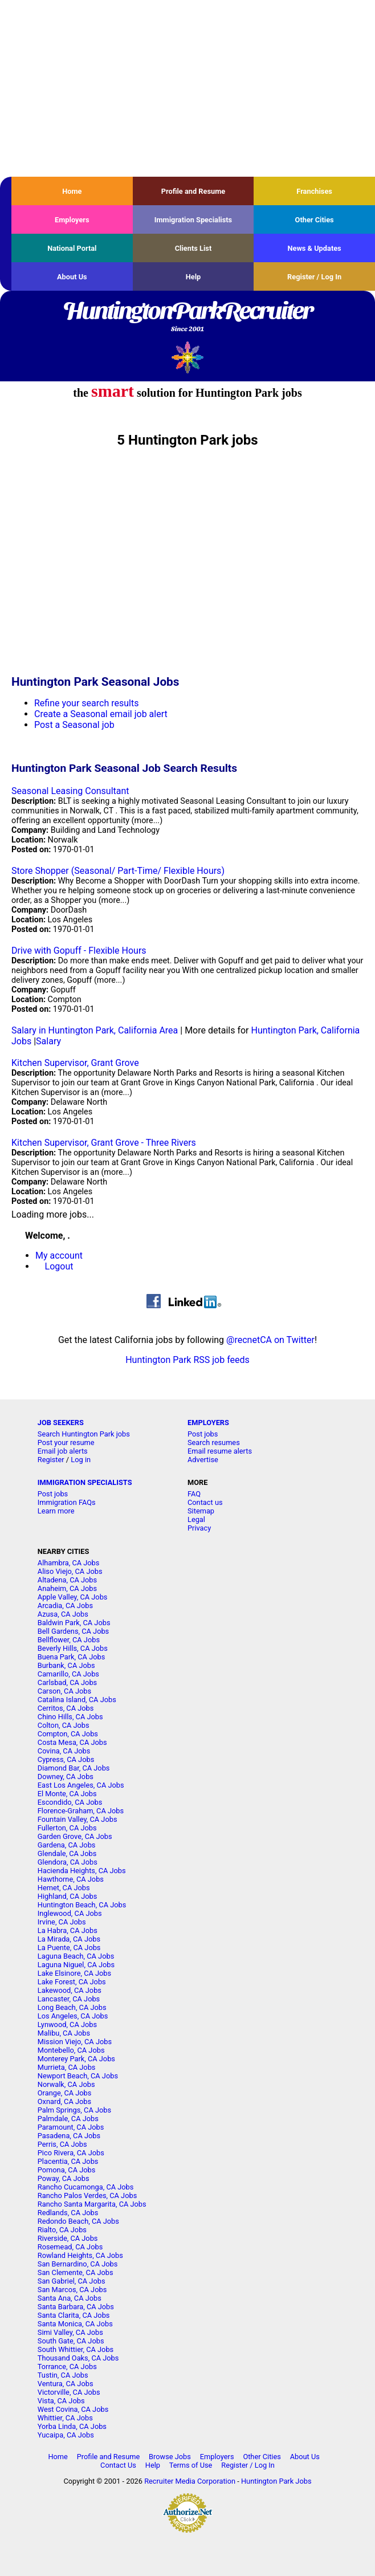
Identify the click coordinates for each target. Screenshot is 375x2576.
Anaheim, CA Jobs (67, 1588)
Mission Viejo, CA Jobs (75, 2041)
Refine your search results (86, 703)
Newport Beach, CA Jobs (78, 2076)
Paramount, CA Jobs (71, 2127)
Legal (196, 1519)
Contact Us (118, 2465)
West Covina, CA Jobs (73, 2409)
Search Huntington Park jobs (84, 1434)
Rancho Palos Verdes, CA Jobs (87, 2195)
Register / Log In (314, 276)
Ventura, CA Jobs (65, 2383)
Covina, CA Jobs (64, 1751)
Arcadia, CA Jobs (65, 1605)
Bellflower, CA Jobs (69, 1639)
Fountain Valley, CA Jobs (77, 1819)
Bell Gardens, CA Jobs (73, 1631)
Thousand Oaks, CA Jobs (78, 2358)
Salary (48, 1041)
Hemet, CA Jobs (64, 1887)
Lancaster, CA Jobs (69, 1999)
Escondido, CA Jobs (70, 1802)
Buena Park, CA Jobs (71, 1657)
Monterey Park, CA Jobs (76, 2058)
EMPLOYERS (208, 1422)
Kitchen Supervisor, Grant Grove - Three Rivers (103, 1142)
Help (193, 276)
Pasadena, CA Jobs (69, 2135)
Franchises (314, 191)
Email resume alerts (220, 1451)
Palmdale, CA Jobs (68, 2118)
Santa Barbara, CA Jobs (76, 2306)
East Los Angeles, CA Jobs (81, 1785)
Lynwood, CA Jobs (67, 2024)
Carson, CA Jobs (64, 1691)
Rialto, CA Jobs (62, 2229)
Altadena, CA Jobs (67, 1580)
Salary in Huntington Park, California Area (94, 1030)
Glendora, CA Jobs (67, 1862)
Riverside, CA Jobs (68, 2238)
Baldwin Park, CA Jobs (74, 1622)
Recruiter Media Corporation (189, 2481)
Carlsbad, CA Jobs (67, 1682)
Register (51, 1459)
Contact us (205, 1502)
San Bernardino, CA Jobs (78, 2264)
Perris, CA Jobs (62, 2144)
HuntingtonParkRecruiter (187, 317)
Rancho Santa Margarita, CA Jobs (92, 2204)
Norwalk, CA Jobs (66, 2084)
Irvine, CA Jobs (62, 1922)
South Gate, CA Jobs (71, 2341)
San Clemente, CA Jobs (75, 2272)
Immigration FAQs (67, 1502)
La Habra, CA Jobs (67, 1930)
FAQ (194, 1494)
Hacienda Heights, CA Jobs (82, 1870)
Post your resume (66, 1442)
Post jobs (203, 1434)
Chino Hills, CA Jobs (70, 1716)
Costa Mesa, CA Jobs (72, 1742)
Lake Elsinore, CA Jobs (74, 1973)
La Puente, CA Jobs (69, 1947)
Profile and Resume (193, 191)
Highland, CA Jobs (67, 1896)
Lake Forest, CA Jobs (72, 1981)
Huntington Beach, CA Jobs (82, 1905)
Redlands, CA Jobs (68, 2212)
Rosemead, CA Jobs (70, 2247)
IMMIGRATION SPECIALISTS (85, 1482)
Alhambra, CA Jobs (69, 1562)
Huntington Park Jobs (276, 2481)
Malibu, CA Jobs (64, 2033)
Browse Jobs (170, 2456)
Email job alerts (63, 1451)
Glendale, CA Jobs (67, 1853)
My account (59, 1255)
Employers (72, 219)
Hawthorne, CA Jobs (71, 1879)
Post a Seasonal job (74, 724)
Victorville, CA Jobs (69, 2392)
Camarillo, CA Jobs (68, 1674)
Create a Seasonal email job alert (101, 714)
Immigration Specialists (193, 219)
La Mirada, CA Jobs (69, 1939)
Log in (81, 1459)
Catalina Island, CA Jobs (77, 1699)
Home (71, 191)
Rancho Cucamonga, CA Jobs (86, 2187)
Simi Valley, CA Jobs (70, 2332)
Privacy (199, 1528)
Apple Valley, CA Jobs (73, 1597)
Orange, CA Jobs (65, 2093)
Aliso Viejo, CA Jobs (70, 1571)
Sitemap (201, 1511)
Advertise (203, 1459)
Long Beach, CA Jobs (72, 2007)
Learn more (56, 1511)
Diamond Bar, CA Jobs (74, 1768)
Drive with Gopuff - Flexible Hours (78, 950)
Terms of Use (191, 2465)
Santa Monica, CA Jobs (75, 2323)
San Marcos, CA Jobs (72, 2289)
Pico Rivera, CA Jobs (71, 2152)
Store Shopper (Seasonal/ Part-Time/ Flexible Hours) (118, 870)
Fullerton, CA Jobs (67, 1828)
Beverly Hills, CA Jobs (73, 1648)
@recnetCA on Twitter (270, 1339)
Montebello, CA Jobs (71, 2050)
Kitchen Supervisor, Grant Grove (75, 1062)
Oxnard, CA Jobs (64, 2101)
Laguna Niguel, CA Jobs (76, 1964)
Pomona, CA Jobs (67, 2170)
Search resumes (214, 1442)
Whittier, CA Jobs (65, 2418)
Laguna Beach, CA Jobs (76, 1956)
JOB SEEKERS (61, 1422)
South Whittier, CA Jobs (75, 2349)
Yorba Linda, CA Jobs (72, 2426)
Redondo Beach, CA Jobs (78, 2221)
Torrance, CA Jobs (67, 2366)
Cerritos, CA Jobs (66, 1708)
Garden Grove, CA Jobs (75, 1836)
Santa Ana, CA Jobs (69, 2298)
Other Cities (314, 219)
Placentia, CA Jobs (68, 2161)
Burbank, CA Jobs (66, 1665)
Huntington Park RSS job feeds (187, 1359)
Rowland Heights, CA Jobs (80, 2255)
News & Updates (314, 248)
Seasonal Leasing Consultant (70, 791)
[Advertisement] (187, 88)
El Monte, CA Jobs (67, 1793)
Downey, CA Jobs (65, 1776)
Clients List (193, 248)
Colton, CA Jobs (63, 1725)
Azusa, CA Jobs (63, 1614)
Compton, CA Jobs (68, 1733)
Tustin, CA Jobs (63, 2375)
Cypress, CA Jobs (66, 1759)
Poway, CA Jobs (63, 2178)
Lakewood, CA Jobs (69, 1990)
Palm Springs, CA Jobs (74, 2110)
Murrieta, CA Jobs (67, 2067)
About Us (72, 276)
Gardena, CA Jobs (67, 1845)
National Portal (71, 248)
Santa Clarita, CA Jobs (74, 2315)
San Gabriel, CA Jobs (71, 2281)
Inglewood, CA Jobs (70, 1913)
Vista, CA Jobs (61, 2400)
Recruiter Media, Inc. (188, 357)
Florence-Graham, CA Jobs (81, 1810)
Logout (59, 1266)
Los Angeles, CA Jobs (73, 2016)
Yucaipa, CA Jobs (66, 2435)
